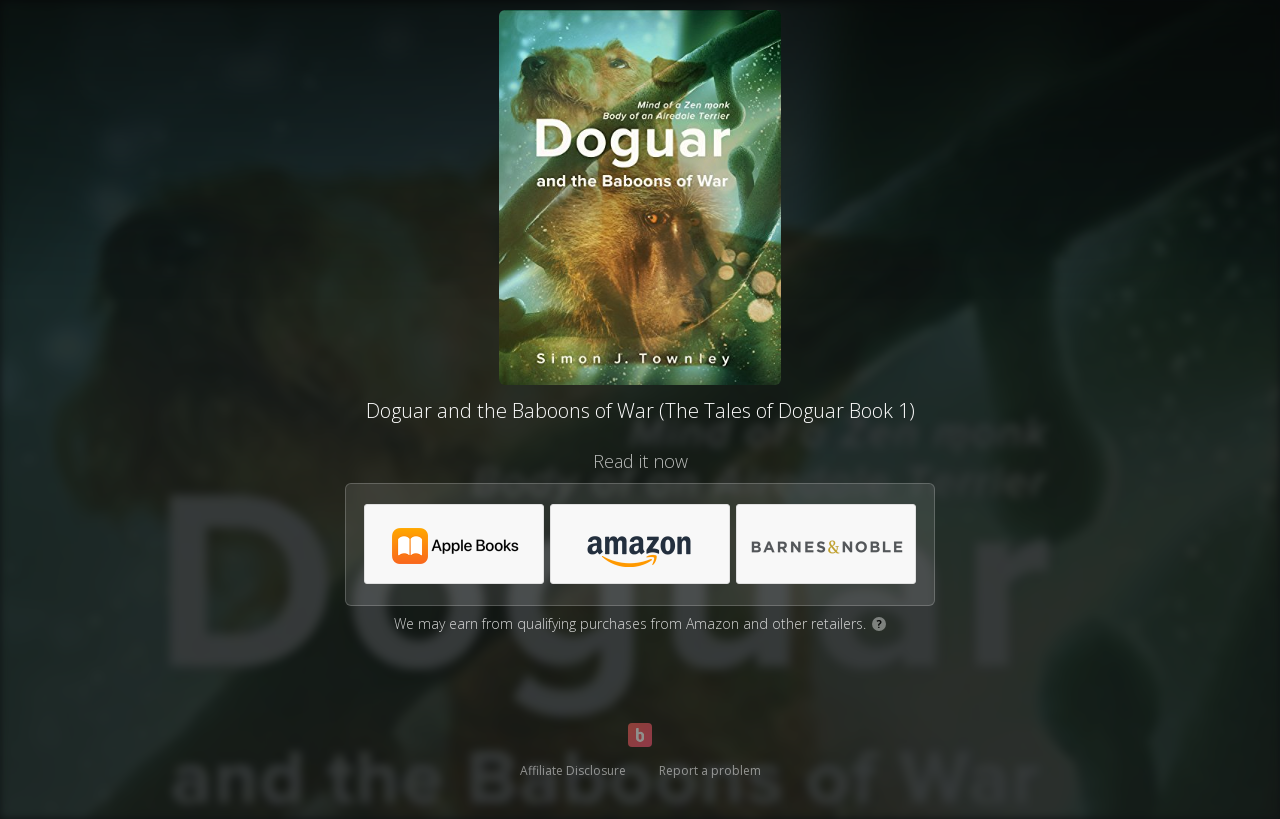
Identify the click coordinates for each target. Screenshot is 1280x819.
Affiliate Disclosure (573, 770)
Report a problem (710, 770)
